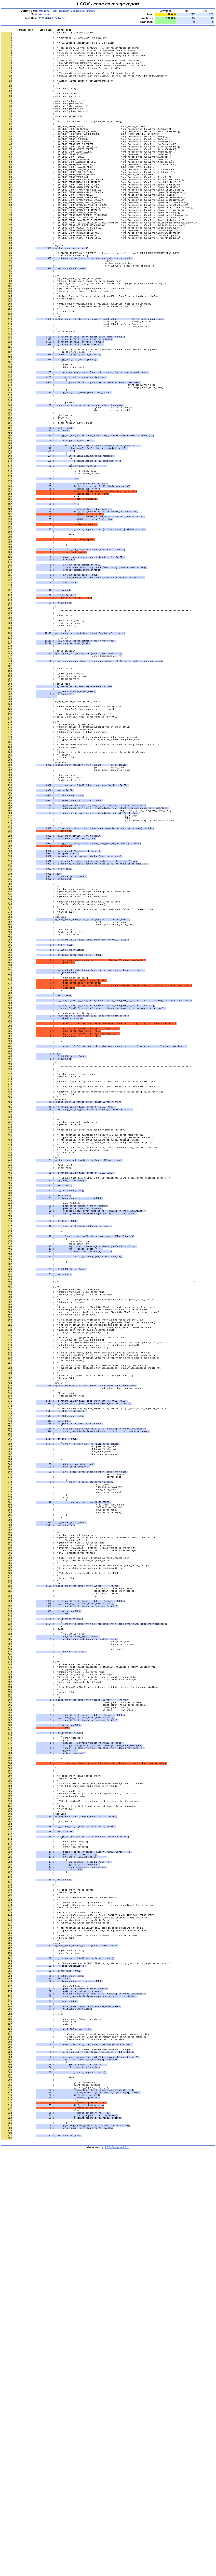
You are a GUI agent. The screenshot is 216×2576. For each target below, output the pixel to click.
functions (91, 11)
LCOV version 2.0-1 (117, 2570)
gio (55, 10)
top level (44, 10)
